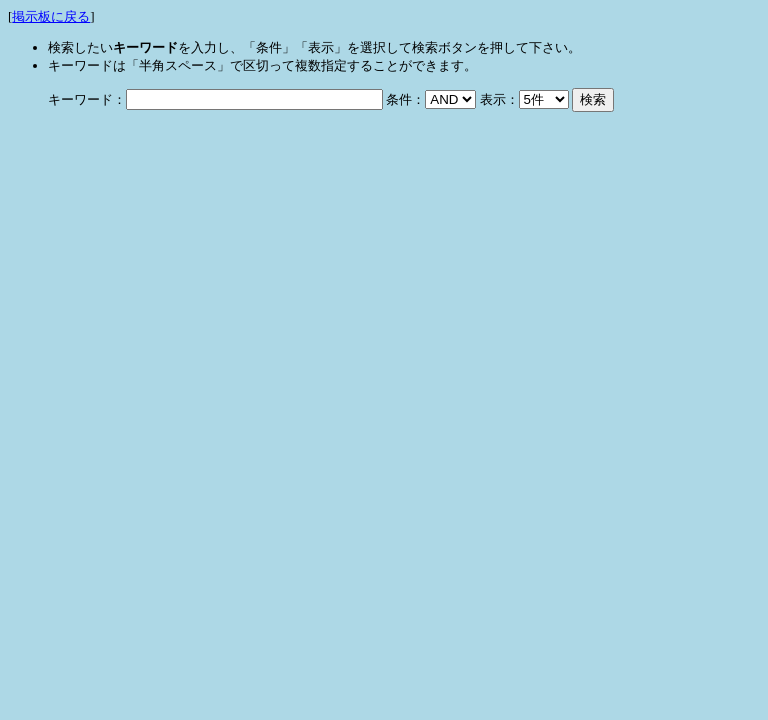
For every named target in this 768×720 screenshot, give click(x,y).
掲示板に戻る (51, 16)
